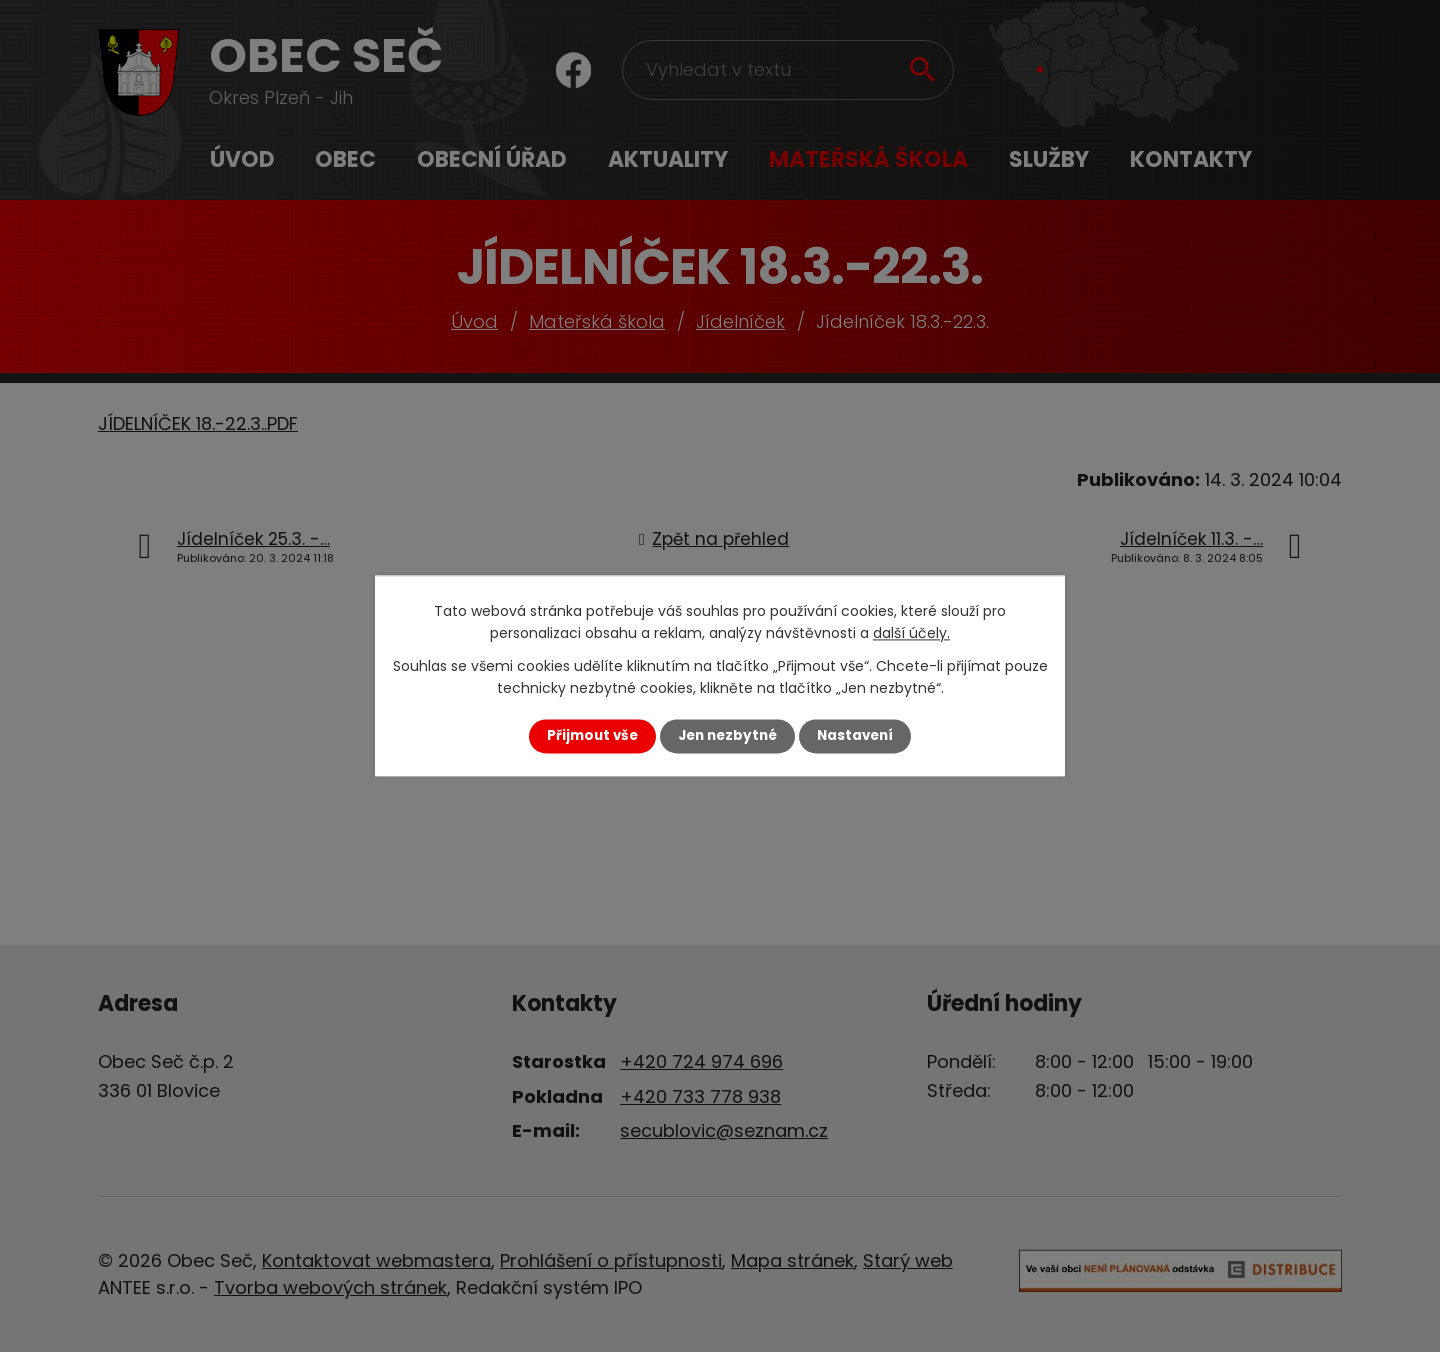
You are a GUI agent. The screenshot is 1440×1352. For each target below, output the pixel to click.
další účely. (911, 634)
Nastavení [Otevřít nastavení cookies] (855, 735)
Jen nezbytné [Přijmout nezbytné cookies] (727, 735)
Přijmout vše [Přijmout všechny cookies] (592, 735)
